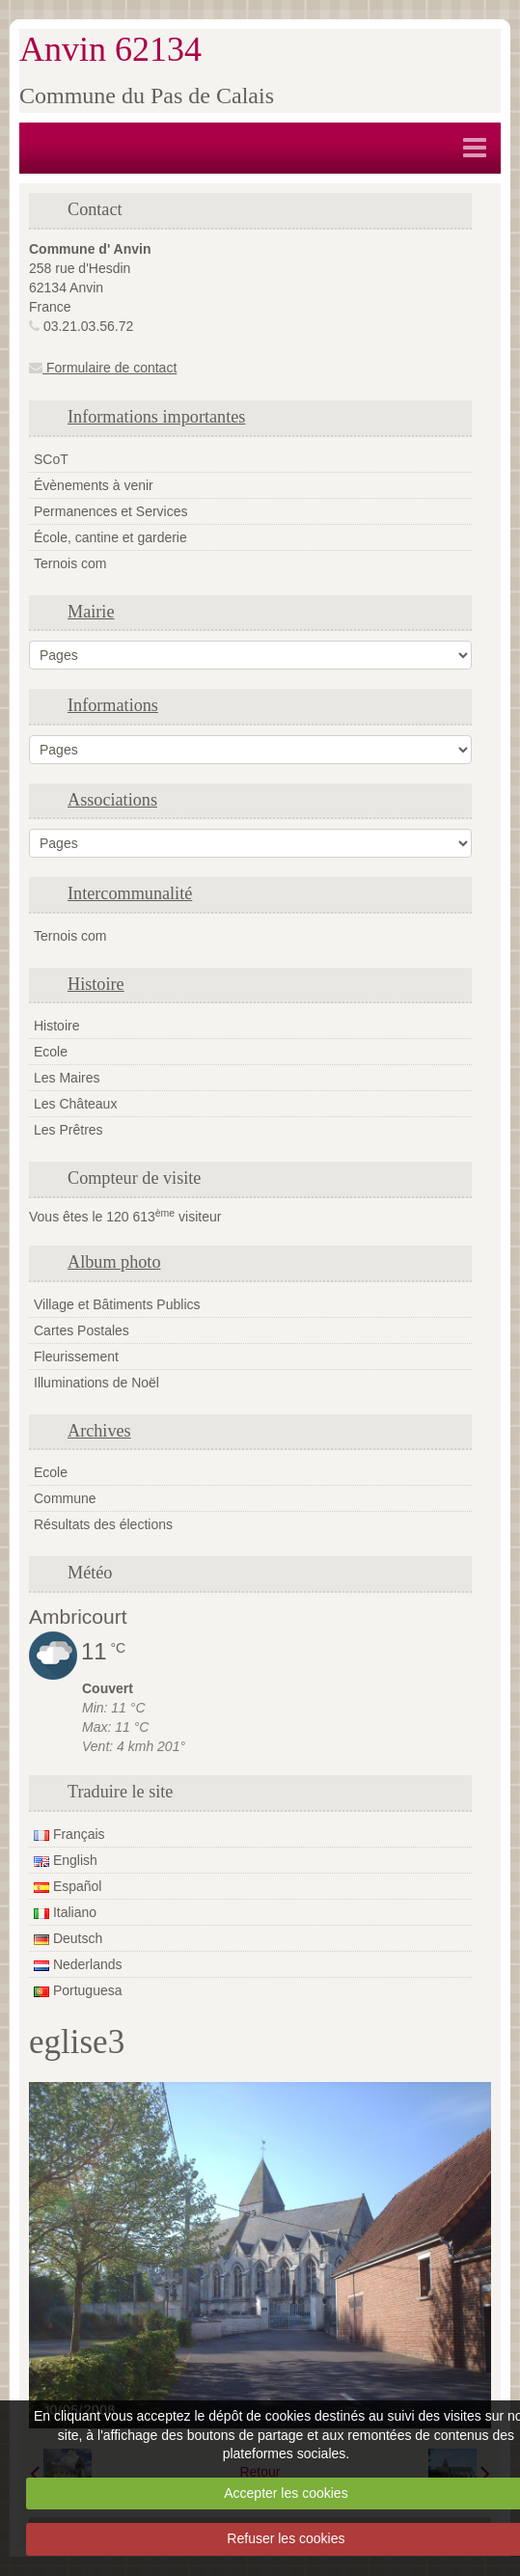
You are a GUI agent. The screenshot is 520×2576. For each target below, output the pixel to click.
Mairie (91, 611)
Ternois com (70, 563)
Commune (65, 1498)
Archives (99, 1430)
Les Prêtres (68, 1129)
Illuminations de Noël (96, 1382)
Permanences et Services (111, 511)
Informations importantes (156, 416)
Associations (112, 799)
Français (69, 1834)
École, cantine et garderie (110, 537)
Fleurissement (76, 1356)
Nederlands (78, 1964)
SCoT (51, 459)
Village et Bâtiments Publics (117, 1304)
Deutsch (68, 1938)
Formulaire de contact (103, 367)
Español (67, 1886)
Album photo (114, 1262)
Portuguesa (78, 1990)
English (65, 1860)
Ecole (51, 1051)
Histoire (96, 984)
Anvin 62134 (110, 49)
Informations (113, 705)
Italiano (65, 1912)
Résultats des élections (103, 1524)
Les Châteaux (75, 1103)
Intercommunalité (130, 893)
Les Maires (66, 1077)
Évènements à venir (93, 485)
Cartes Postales (81, 1330)
